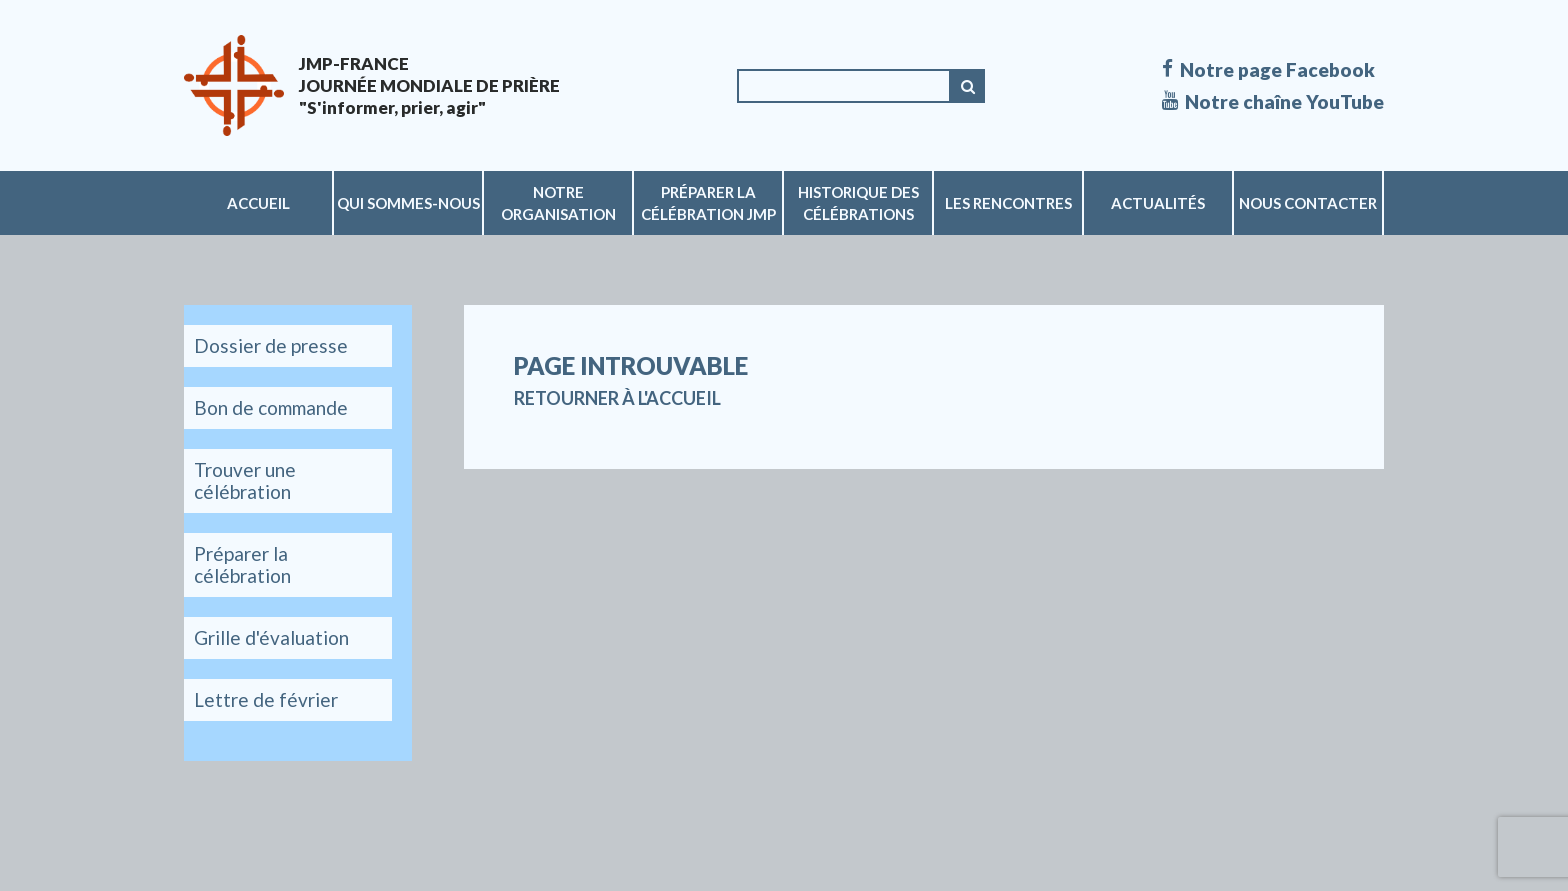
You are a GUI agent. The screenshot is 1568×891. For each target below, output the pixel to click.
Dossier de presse (271, 345)
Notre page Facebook (1268, 70)
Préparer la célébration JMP (708, 203)
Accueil (258, 203)
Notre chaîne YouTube (1273, 102)
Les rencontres (1008, 203)
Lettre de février (266, 699)
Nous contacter (1308, 203)
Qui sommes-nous (408, 203)
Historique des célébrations (858, 203)
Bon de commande (271, 407)
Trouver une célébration (245, 480)
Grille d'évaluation (271, 637)
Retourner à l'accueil (617, 398)
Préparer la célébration (242, 564)
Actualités (1158, 203)
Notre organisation (558, 203)
